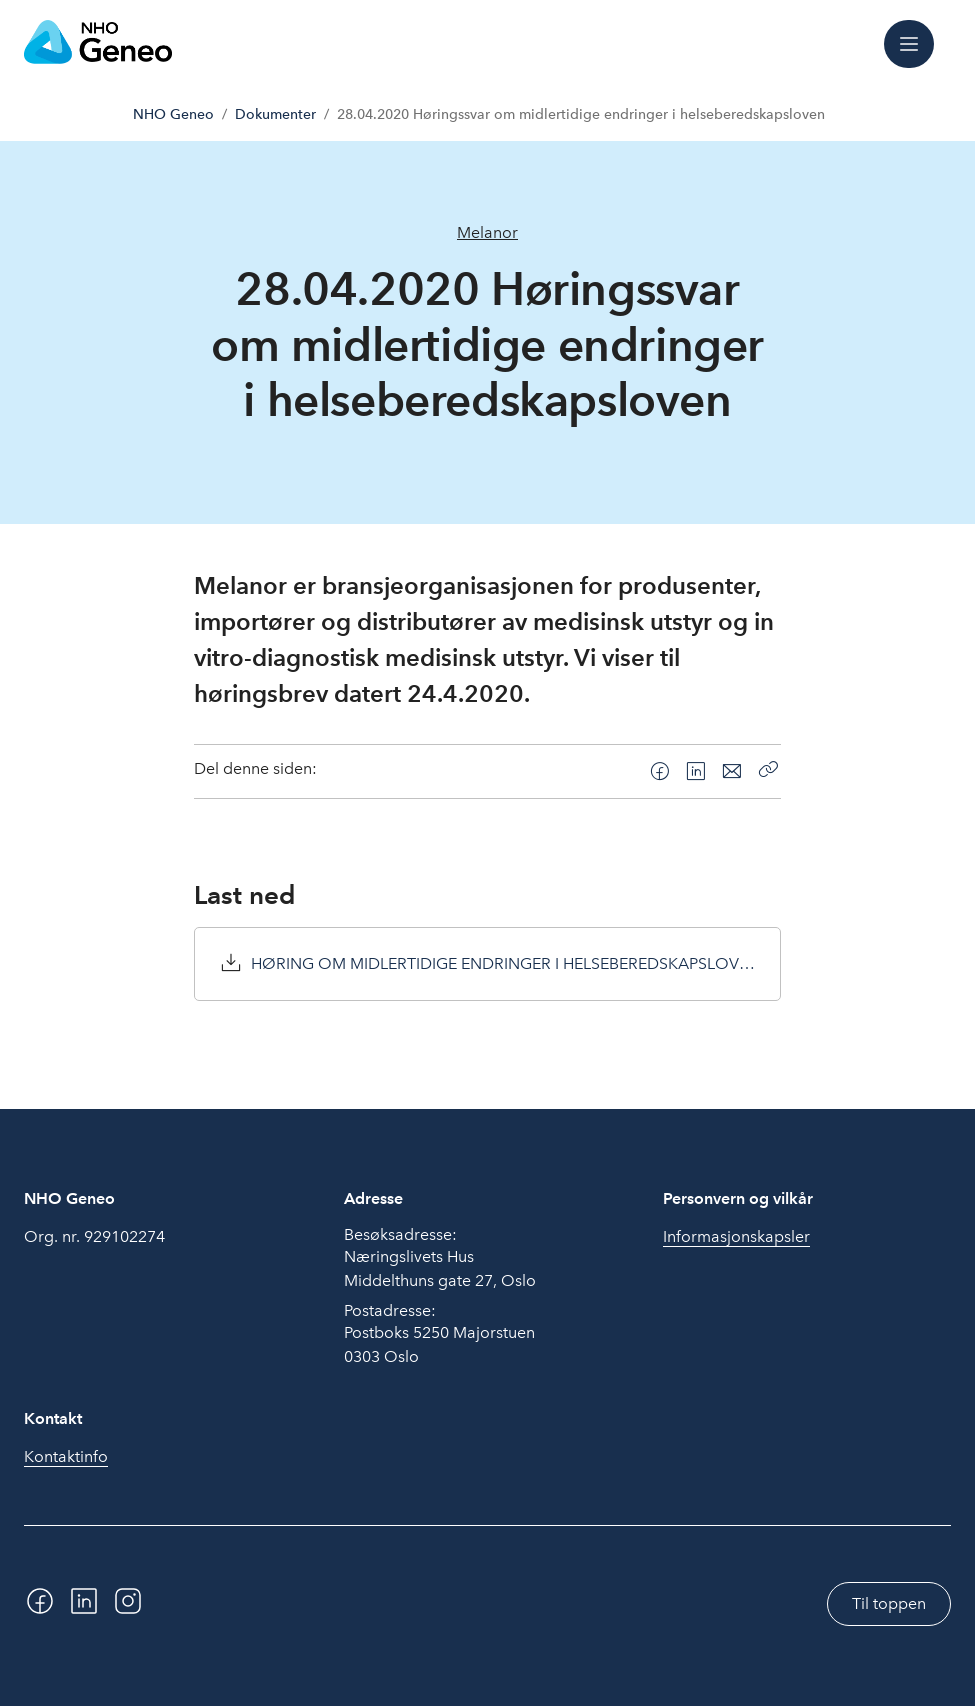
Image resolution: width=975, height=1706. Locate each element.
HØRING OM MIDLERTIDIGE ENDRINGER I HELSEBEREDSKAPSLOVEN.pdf (504, 963)
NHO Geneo (173, 114)
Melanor (487, 232)
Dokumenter (275, 114)
